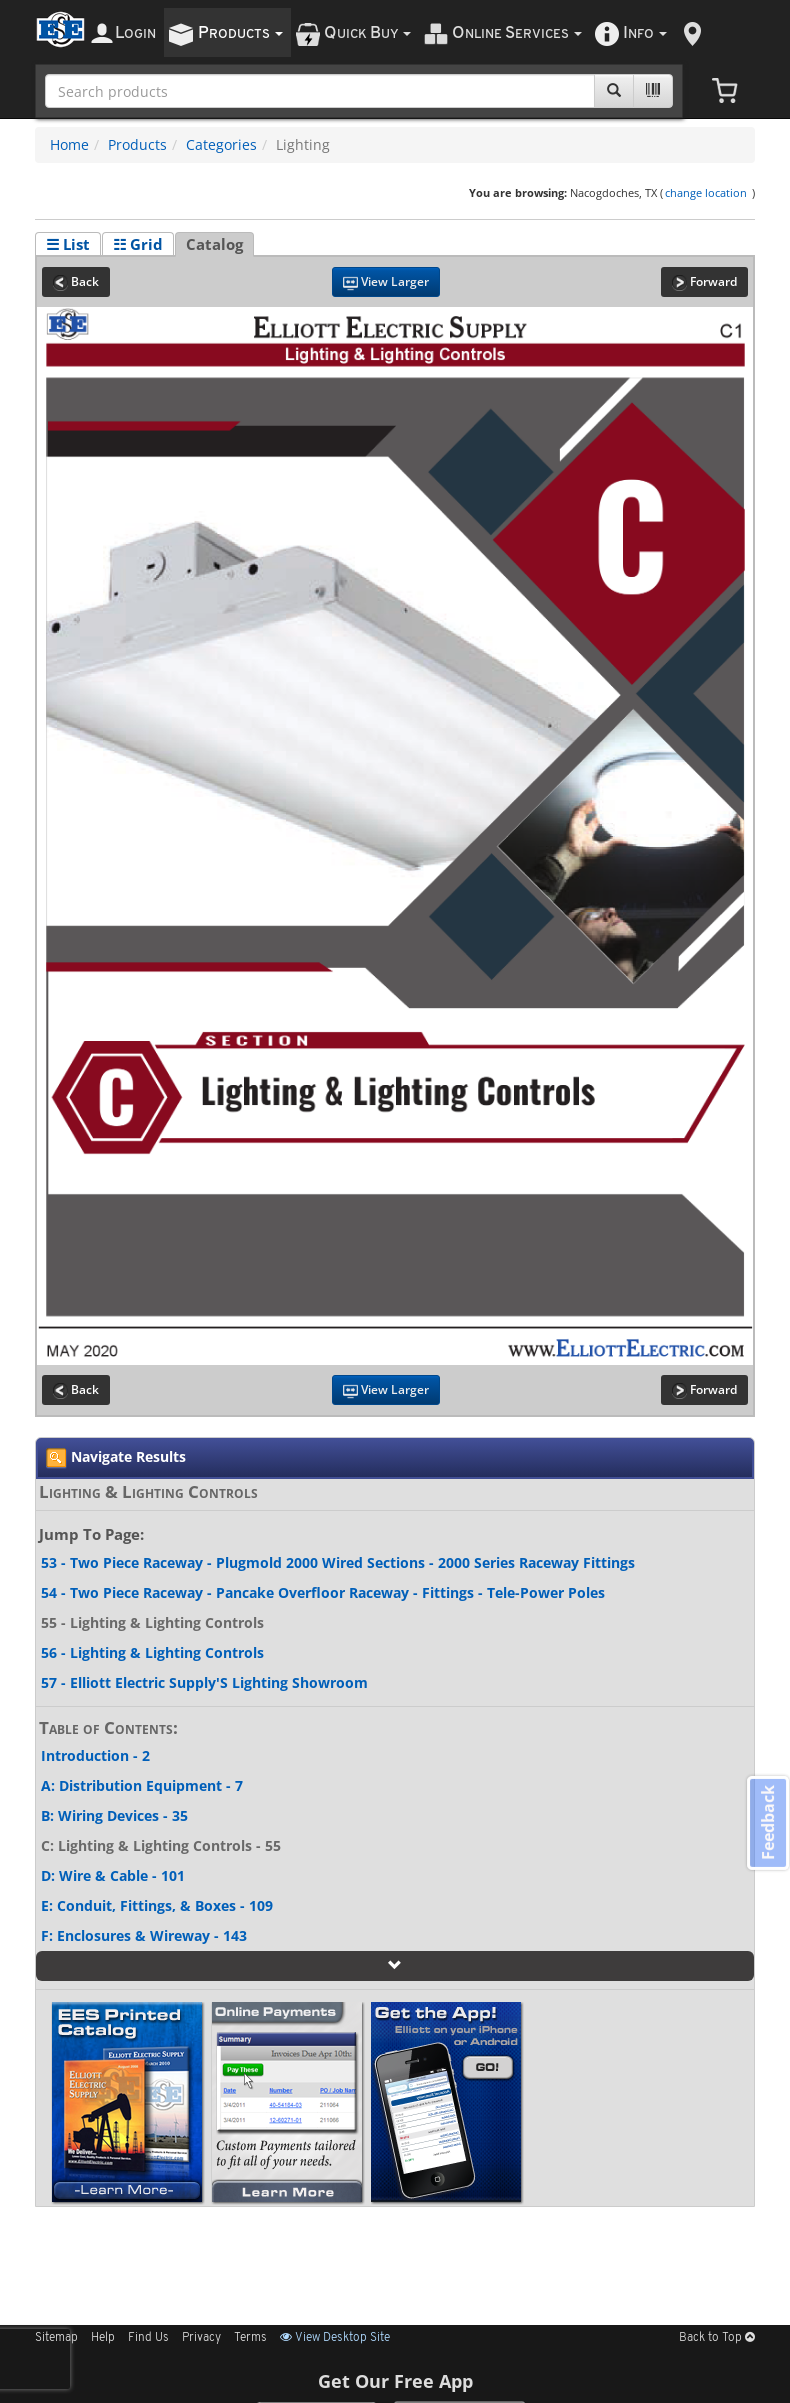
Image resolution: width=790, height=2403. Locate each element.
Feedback (766, 1824)
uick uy (367, 33)
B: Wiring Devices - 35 (114, 1815)
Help (103, 2338)
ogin (135, 33)
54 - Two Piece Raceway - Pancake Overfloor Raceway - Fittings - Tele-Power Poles (323, 1592)
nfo (645, 33)
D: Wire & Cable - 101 (113, 1875)
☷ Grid (138, 244)
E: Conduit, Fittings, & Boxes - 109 (157, 1905)
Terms (250, 2338)
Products (137, 144)
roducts (240, 33)
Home (69, 144)
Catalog (214, 244)
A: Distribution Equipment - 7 (142, 1785)
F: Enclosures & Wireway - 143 (144, 1935)
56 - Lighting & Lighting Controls (152, 1652)
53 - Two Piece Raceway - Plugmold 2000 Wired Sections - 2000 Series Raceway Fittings (338, 1562)
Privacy (201, 2338)
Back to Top (717, 2338)
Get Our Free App (395, 2381)
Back (76, 282)
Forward (704, 282)
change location (706, 192)
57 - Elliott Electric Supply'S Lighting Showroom (204, 1682)
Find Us (148, 2338)
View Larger (386, 281)
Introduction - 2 (95, 1755)
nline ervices (517, 33)
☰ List (68, 244)
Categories (221, 144)
